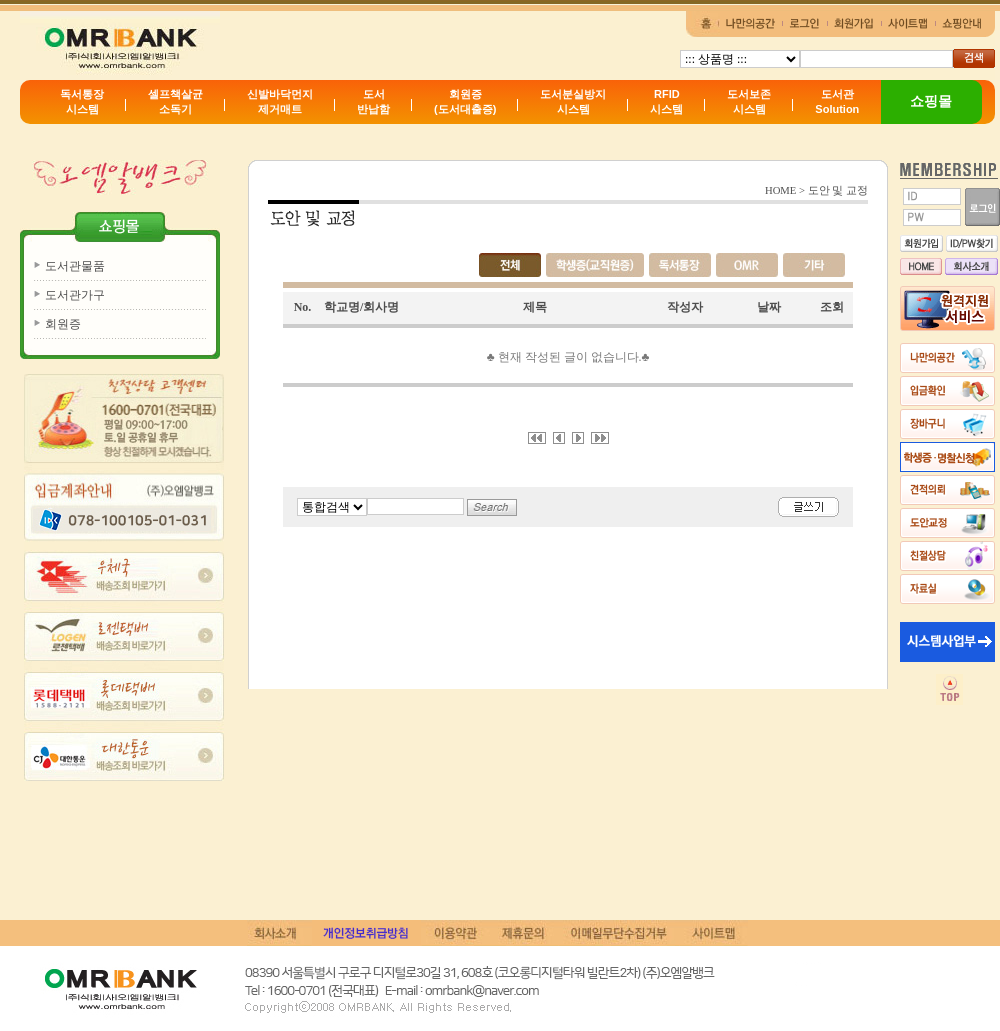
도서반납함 (373, 101)
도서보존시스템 (749, 101)
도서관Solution (837, 101)
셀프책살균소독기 (175, 101)
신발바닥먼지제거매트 (280, 101)
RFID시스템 (666, 101)
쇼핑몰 (931, 101)
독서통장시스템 (82, 101)
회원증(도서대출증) (465, 101)
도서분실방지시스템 (573, 101)
